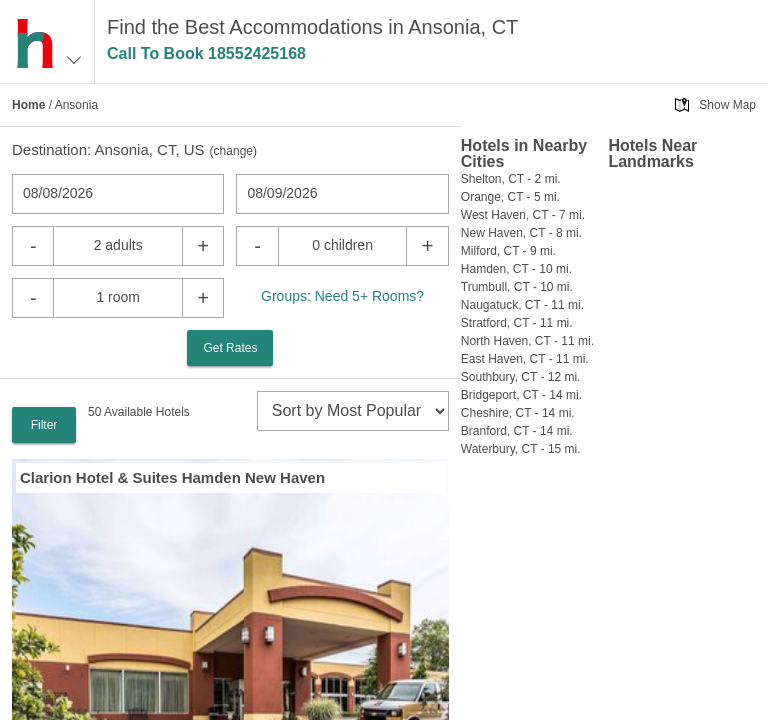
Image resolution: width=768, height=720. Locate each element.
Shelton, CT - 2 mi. (511, 179)
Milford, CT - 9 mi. (508, 251)
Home (28, 105)
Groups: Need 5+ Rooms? (342, 296)
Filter (44, 425)
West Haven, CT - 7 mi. (523, 215)
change (233, 151)
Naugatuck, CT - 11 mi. (522, 305)
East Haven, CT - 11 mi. (525, 359)
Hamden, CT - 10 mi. (516, 269)
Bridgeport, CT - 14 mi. (521, 395)
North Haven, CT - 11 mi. (527, 341)
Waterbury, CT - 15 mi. (521, 449)
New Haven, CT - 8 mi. (521, 233)
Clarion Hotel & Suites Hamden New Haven (172, 477)
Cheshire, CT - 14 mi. (518, 413)
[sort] (353, 411)
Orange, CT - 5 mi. (510, 197)
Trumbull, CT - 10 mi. (517, 287)
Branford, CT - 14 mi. (517, 431)
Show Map (727, 105)
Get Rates (230, 348)
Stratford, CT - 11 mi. (517, 323)
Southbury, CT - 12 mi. (521, 377)
